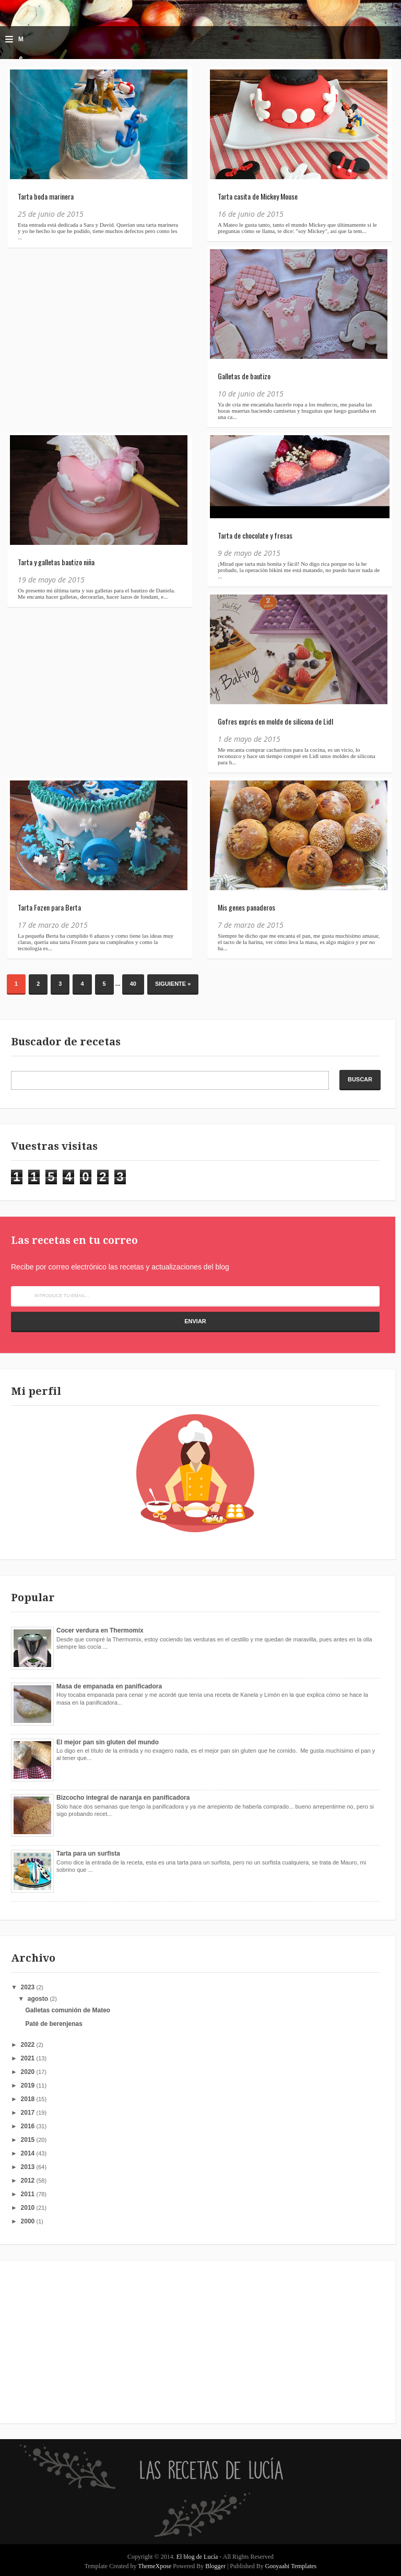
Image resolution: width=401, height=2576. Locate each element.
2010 (29, 2207)
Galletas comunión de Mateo (67, 2010)
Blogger (215, 2566)
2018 (29, 2099)
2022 (29, 2044)
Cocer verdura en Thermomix (100, 1630)
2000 (29, 2221)
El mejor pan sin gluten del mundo (107, 1742)
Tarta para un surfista (88, 1853)
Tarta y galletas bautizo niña (56, 561)
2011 (29, 2194)
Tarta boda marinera (46, 196)
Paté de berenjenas (53, 2023)
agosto (39, 1998)
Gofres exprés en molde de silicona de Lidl (275, 721)
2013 (29, 2167)
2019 (29, 2085)
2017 (29, 2112)
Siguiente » (173, 984)
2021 (29, 2058)
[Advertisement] (76, 2341)
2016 (29, 2126)
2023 (29, 1987)
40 (133, 984)
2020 (29, 2072)
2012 (29, 2180)
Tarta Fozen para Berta (49, 907)
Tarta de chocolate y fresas (255, 535)
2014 (29, 2153)
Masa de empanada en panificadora (109, 1686)
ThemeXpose (154, 2566)
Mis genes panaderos (246, 907)
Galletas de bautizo (244, 375)
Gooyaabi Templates (291, 2566)
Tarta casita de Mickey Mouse (258, 196)
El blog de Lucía (198, 2556)
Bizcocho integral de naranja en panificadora (123, 1797)
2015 (29, 2139)
